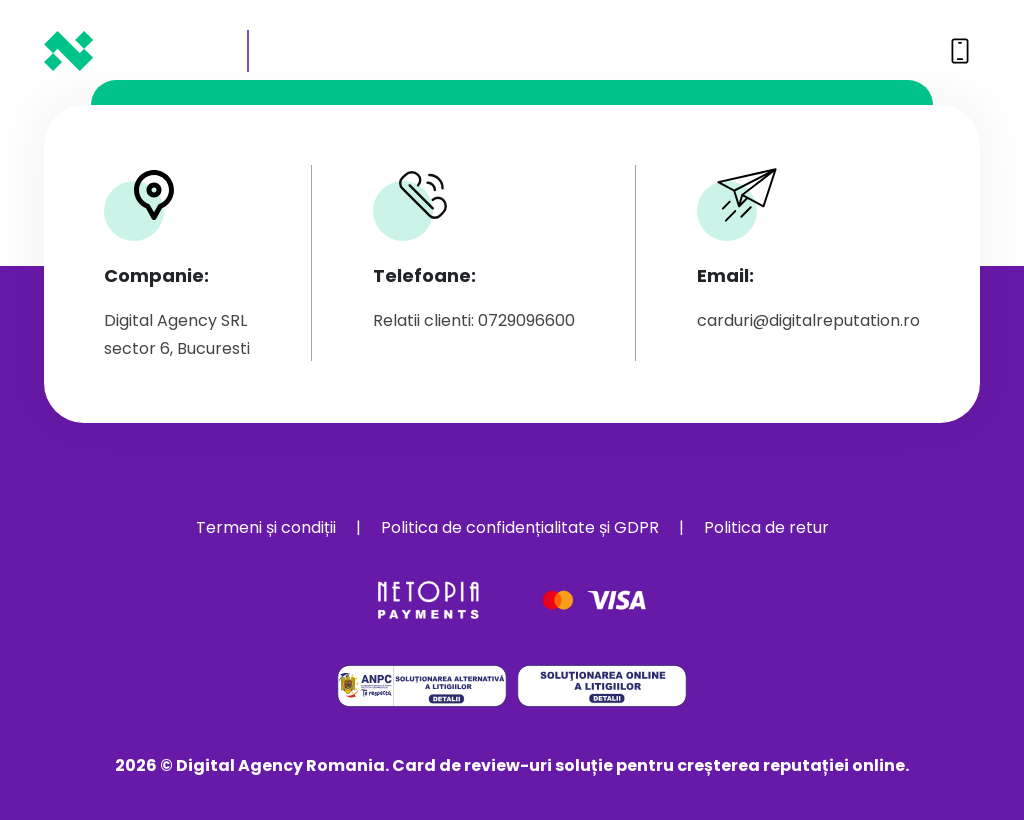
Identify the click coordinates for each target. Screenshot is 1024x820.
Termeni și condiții (266, 527)
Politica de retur (766, 527)
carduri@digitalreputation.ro (808, 320)
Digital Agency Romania (280, 765)
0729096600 (866, 50)
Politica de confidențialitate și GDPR (520, 527)
